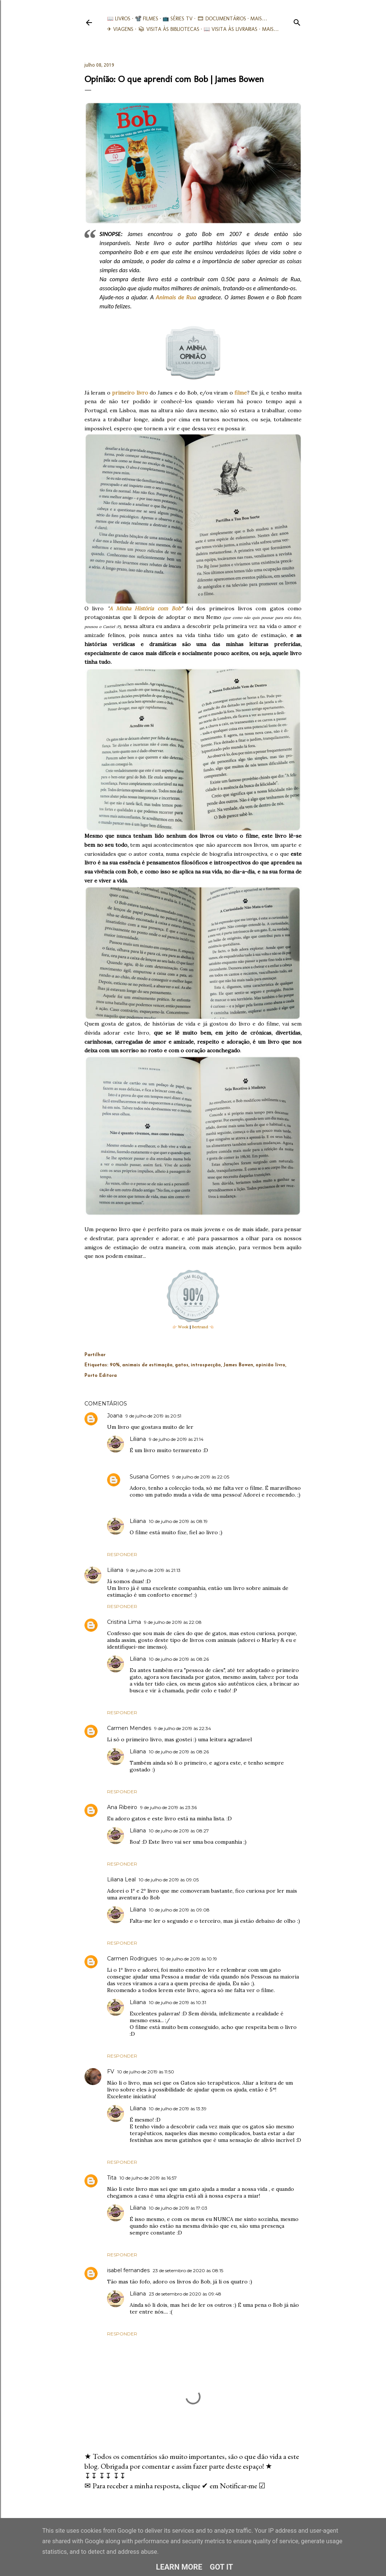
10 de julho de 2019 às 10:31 (177, 2002)
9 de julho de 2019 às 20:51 (153, 1416)
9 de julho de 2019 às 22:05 (200, 1477)
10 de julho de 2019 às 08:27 (179, 1831)
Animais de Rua (176, 297)
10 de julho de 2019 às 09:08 (179, 1910)
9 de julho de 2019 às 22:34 (182, 1728)
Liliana (138, 1439)
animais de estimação (147, 1365)
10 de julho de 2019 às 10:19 (188, 1959)
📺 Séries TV (177, 18)
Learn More (179, 2566)
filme (240, 392)
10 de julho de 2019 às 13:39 (178, 2108)
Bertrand (200, 1327)
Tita (111, 2177)
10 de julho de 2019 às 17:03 (178, 2208)
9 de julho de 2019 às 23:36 (168, 1807)
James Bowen (238, 1365)
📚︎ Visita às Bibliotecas (168, 29)
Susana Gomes (149, 1476)
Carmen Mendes (129, 1728)
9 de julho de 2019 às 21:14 (176, 1439)
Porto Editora (100, 1375)
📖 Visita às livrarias (230, 29)
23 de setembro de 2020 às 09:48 (185, 2294)
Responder (122, 1554)
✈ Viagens (120, 29)
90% (115, 1365)
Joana (115, 1415)
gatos (181, 1365)
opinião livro (270, 1365)
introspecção (206, 1365)
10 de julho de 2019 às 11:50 (145, 2072)
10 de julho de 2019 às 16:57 (148, 2178)
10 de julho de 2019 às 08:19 (178, 1521)
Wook (183, 1327)
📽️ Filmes (146, 18)
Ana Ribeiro (122, 1807)
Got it (221, 2566)
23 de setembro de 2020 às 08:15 (188, 2270)
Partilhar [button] (95, 1355)
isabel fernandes (128, 2270)
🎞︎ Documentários (221, 18)
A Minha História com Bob (145, 608)
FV (110, 2071)
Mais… (258, 18)
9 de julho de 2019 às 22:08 (173, 1622)
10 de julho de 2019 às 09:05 (169, 1879)
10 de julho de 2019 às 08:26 (179, 1659)
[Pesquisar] (297, 21)
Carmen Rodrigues (132, 1958)
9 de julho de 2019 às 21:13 (153, 1570)
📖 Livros (118, 18)
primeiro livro (130, 392)
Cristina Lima (124, 1622)
